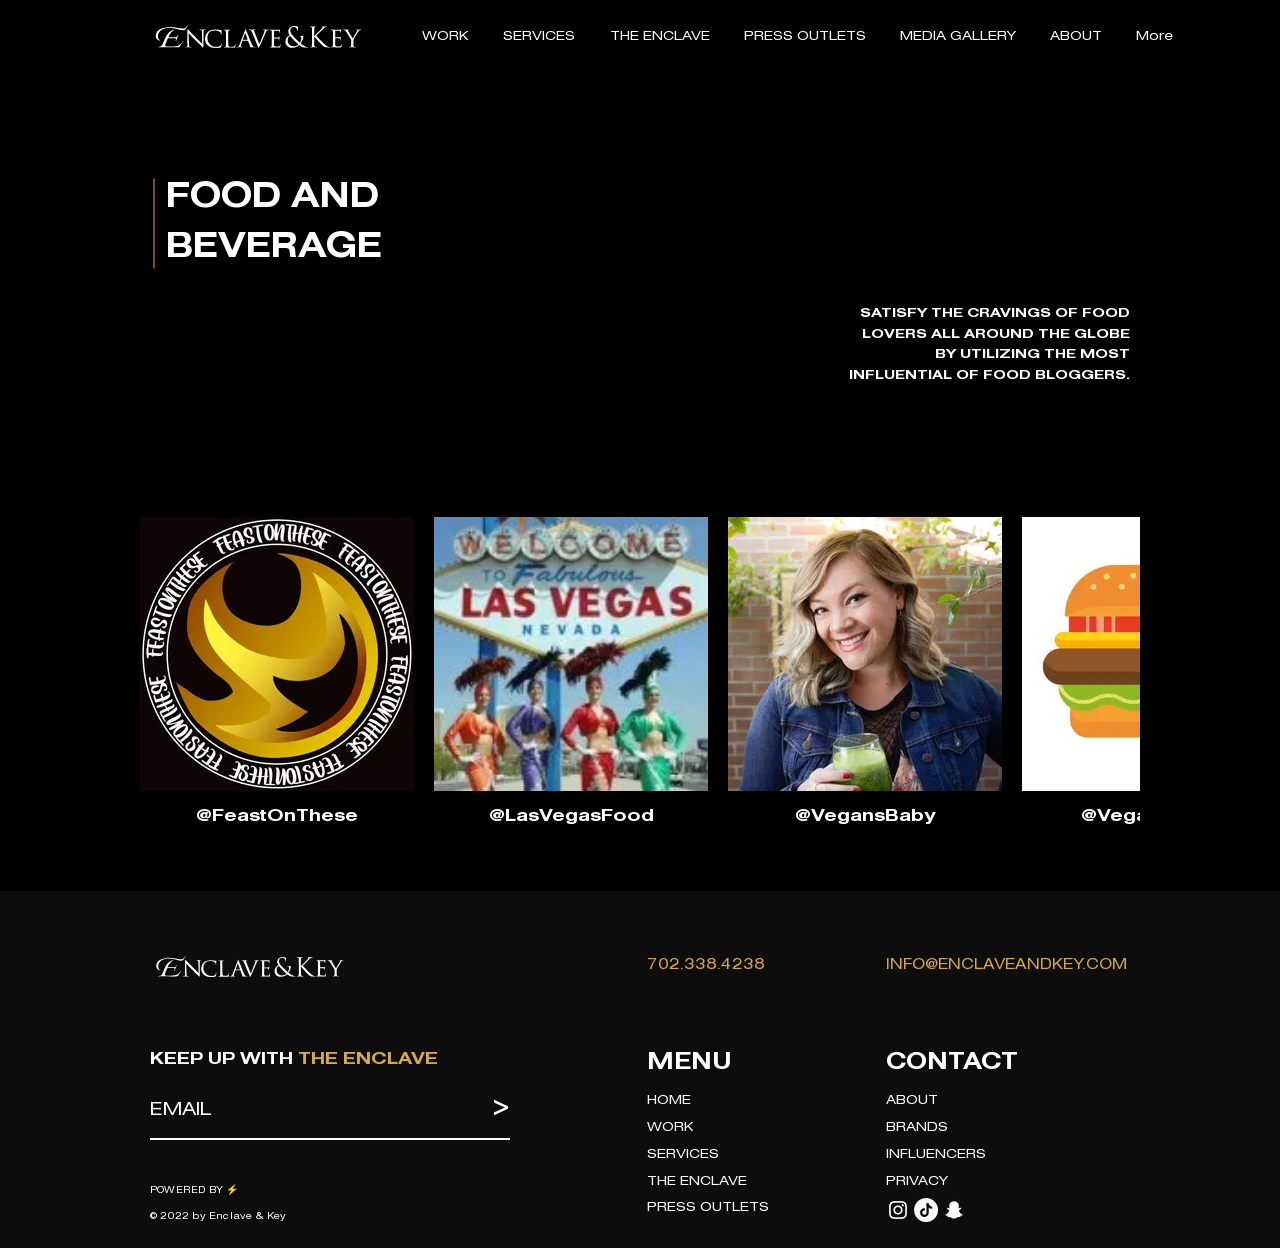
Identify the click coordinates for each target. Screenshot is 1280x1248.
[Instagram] (898, 1210)
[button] (538, 36)
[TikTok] (926, 1210)
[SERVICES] (747, 1155)
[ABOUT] (986, 1101)
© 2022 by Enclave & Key (218, 1216)
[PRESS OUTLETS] (747, 1208)
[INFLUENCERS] (986, 1155)
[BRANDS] (986, 1128)
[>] (487, 1110)
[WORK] (747, 1128)
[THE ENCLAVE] (747, 1182)
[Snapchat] (954, 1210)
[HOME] (747, 1101)
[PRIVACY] (986, 1182)
